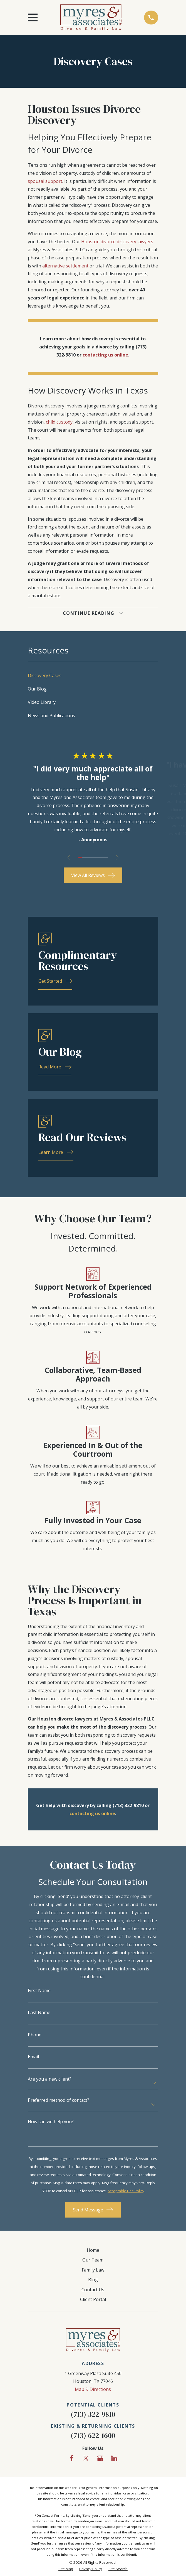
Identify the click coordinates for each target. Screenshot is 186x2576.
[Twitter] (86, 2458)
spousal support (45, 181)
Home (93, 2250)
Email (33, 2056)
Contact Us (92, 2290)
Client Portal (93, 2299)
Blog (93, 2280)
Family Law (93, 2270)
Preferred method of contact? (58, 2100)
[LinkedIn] (114, 2458)
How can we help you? (51, 2121)
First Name (39, 1990)
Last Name (39, 2012)
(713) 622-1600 (93, 2435)
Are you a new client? (49, 2079)
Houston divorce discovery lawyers (117, 242)
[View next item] (117, 857)
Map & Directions (93, 2389)
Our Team (92, 2260)
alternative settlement (65, 266)
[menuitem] (93, 675)
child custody (59, 422)
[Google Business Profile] (100, 2458)
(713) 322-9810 (93, 2414)
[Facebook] (72, 2458)
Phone (34, 2034)
